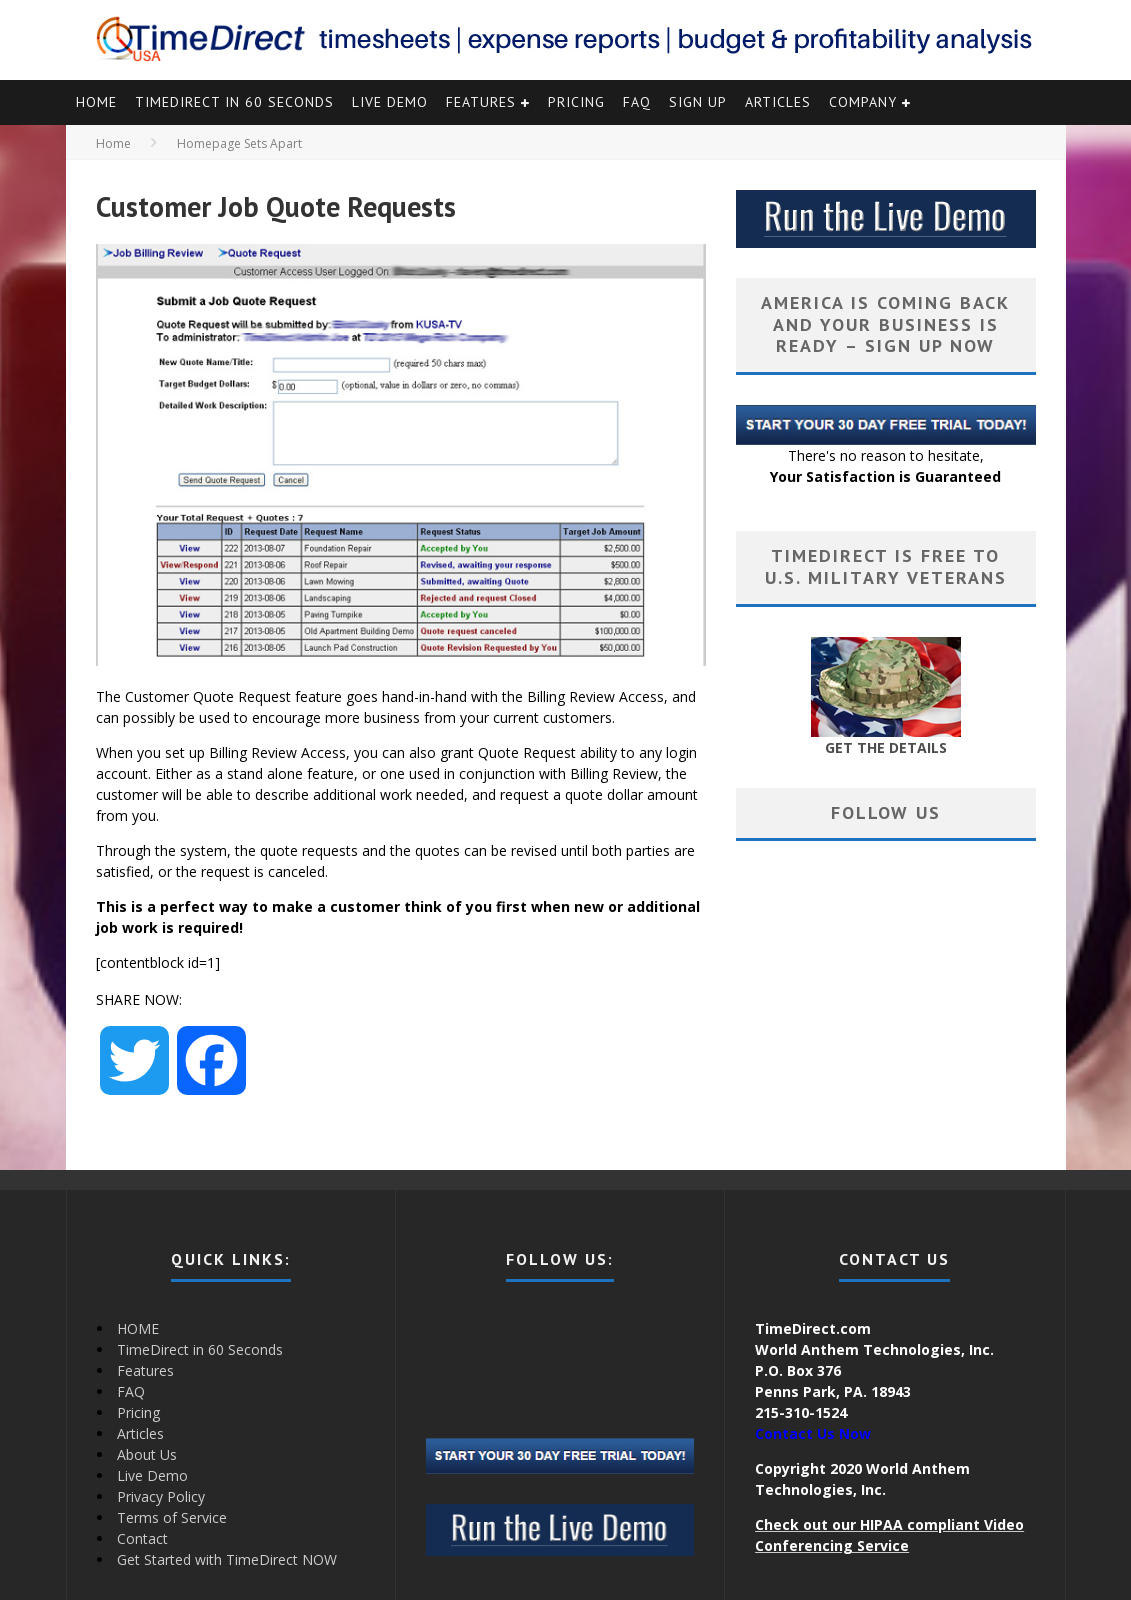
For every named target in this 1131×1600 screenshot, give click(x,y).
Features (481, 102)
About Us (147, 1454)
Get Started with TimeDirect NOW (227, 1559)
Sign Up (698, 102)
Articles (778, 102)
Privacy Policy (161, 1496)
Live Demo (390, 102)
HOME (96, 102)
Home (113, 143)
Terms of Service (172, 1517)
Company (863, 102)
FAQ (637, 102)
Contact (142, 1538)
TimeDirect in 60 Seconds (234, 102)
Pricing (576, 102)
